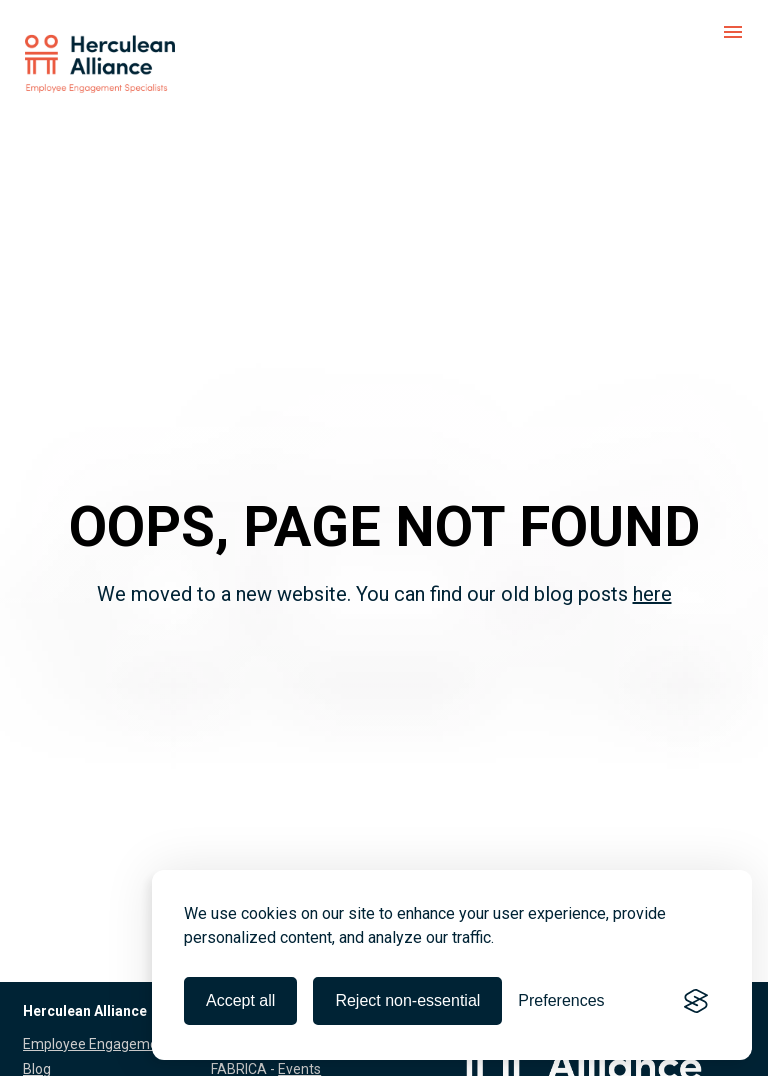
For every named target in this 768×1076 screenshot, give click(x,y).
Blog (37, 1013)
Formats (294, 1064)
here (652, 566)
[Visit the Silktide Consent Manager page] (696, 1001)
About (42, 1038)
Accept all (240, 1000)
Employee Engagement (97, 988)
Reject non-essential (407, 1000)
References (60, 1064)
